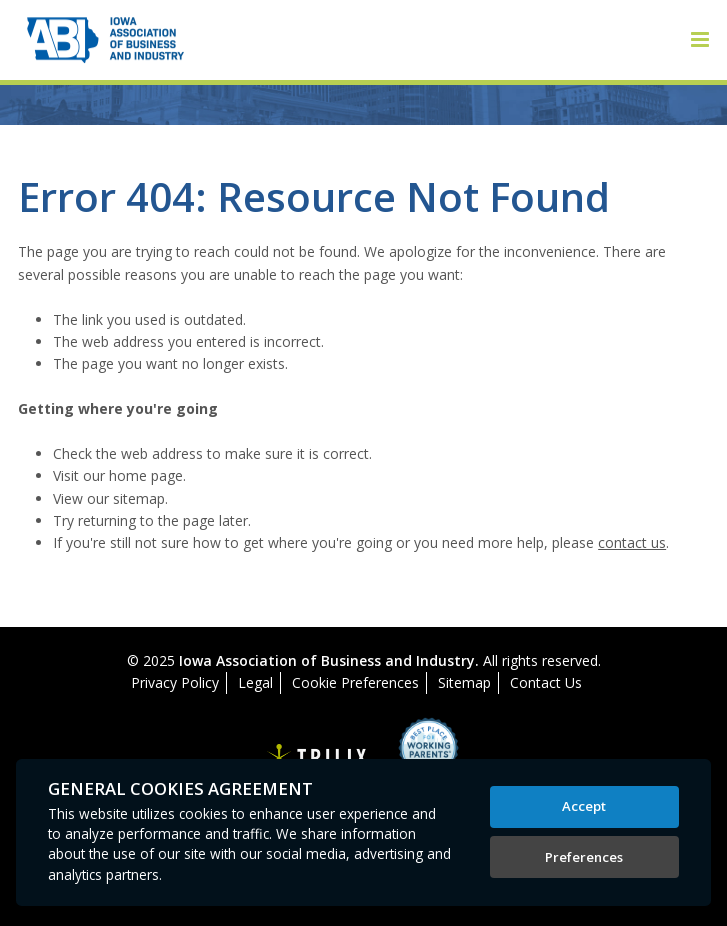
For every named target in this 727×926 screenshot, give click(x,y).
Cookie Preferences (355, 682)
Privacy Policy (175, 682)
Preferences (584, 857)
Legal (255, 682)
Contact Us (546, 682)
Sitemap (464, 682)
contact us (632, 542)
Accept (584, 806)
